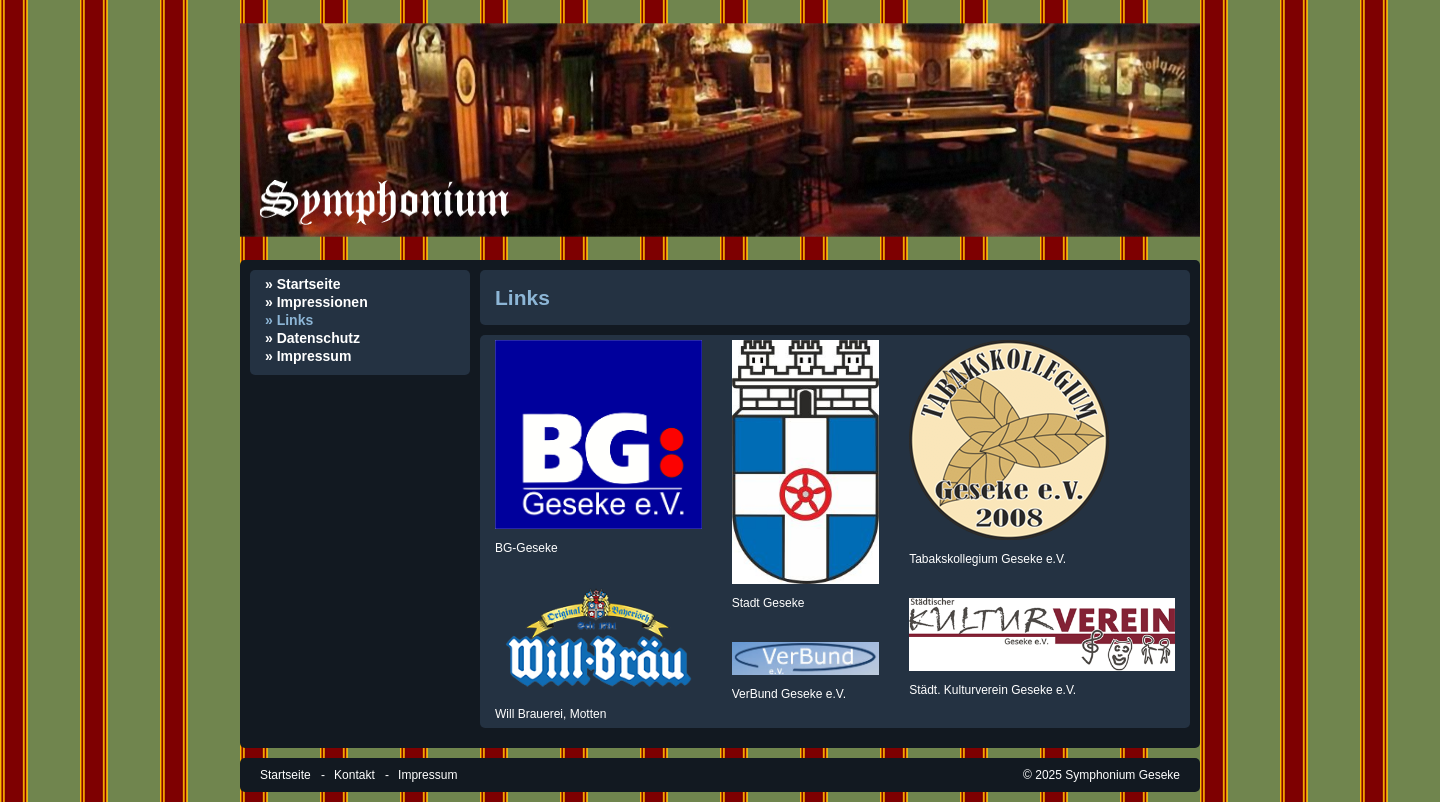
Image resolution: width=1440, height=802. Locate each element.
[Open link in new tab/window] (598, 434)
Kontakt (354, 775)
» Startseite (302, 284)
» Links (289, 320)
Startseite (285, 775)
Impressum (427, 775)
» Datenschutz (312, 338)
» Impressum (308, 356)
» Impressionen (316, 302)
